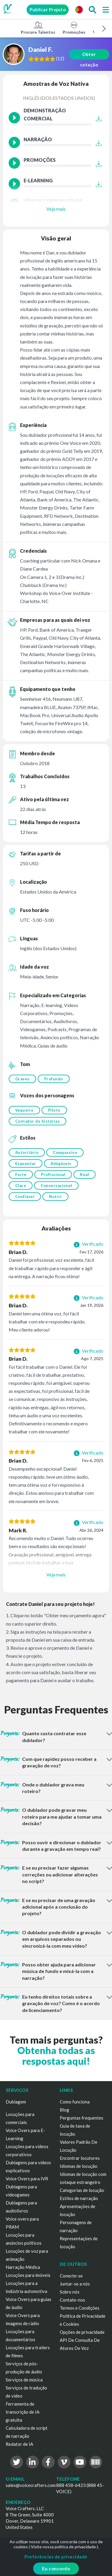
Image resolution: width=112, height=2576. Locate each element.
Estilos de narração (79, 2198)
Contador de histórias (37, 1121)
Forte (21, 1174)
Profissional (53, 1174)
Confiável (25, 1196)
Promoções (74, 28)
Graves (22, 1078)
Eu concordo (56, 2568)
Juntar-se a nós (75, 2283)
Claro (20, 1185)
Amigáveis (60, 1163)
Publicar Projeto (48, 9)
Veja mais (56, 209)
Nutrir (55, 1196)
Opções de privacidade (82, 2332)
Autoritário (27, 1152)
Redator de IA (19, 2444)
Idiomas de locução (78, 2166)
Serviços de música (24, 2379)
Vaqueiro (24, 1110)
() (61, 58)
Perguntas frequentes (81, 2117)
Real (84, 1174)
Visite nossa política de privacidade (63, 2546)
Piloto (54, 1110)
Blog (64, 2109)
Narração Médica (23, 2267)
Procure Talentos (38, 28)
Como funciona (75, 2101)
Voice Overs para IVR (27, 2178)
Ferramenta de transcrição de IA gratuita (22, 2412)
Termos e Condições (79, 2308)
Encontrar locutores (80, 2158)
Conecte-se (71, 2275)
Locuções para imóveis (28, 2275)
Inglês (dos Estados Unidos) (59, 98)
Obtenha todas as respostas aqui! (56, 2055)
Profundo (53, 1078)
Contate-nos (72, 2299)
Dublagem (16, 2101)
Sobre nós (69, 2291)
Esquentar (25, 1163)
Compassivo (65, 1152)
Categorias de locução (82, 2190)
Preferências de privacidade (56, 2556)
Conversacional (56, 1185)
